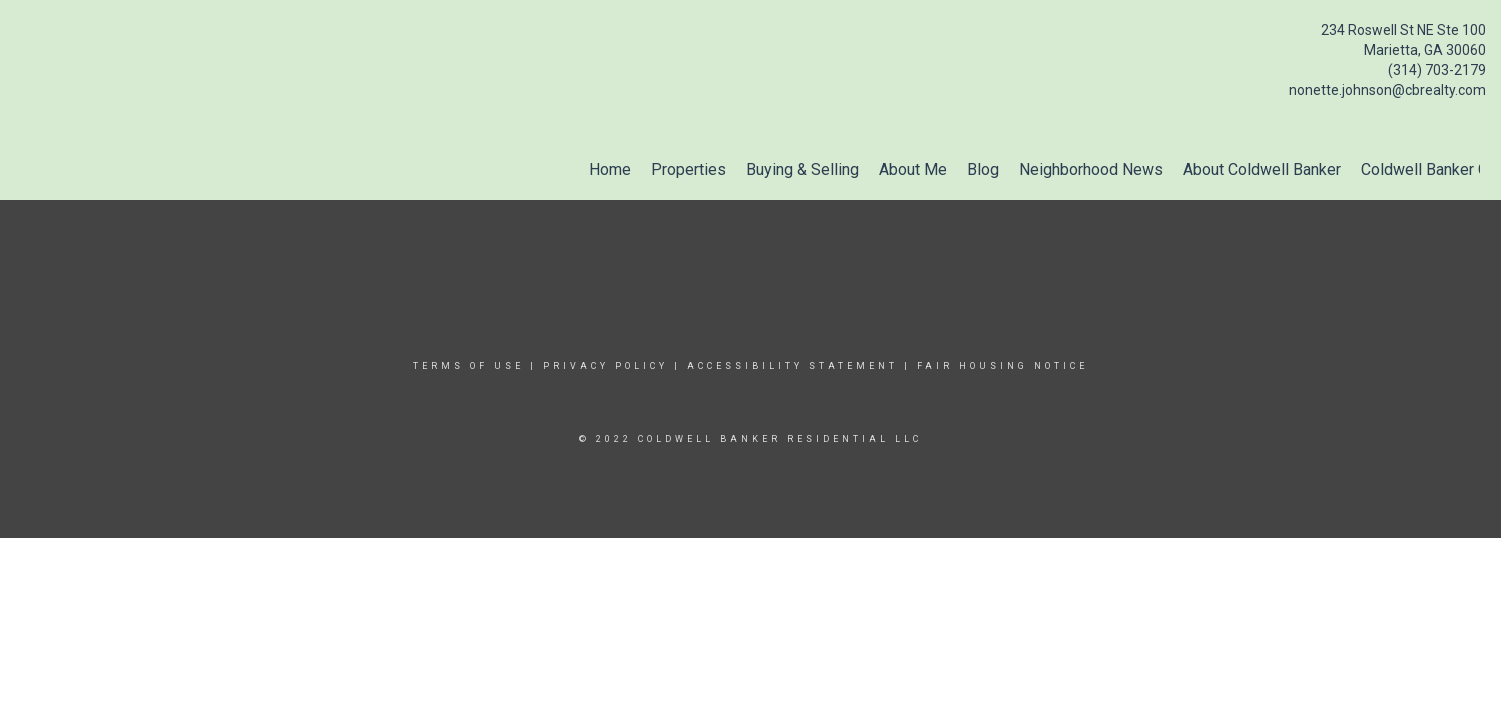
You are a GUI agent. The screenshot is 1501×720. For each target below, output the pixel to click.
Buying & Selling (802, 169)
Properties (688, 169)
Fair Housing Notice (1002, 366)
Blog (983, 169)
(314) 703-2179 (1437, 70)
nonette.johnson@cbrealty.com (1387, 90)
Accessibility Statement (792, 366)
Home (610, 169)
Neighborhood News (1091, 169)
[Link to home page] (20, 35)
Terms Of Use (468, 366)
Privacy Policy (605, 366)
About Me (913, 169)
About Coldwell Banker (1262, 169)
